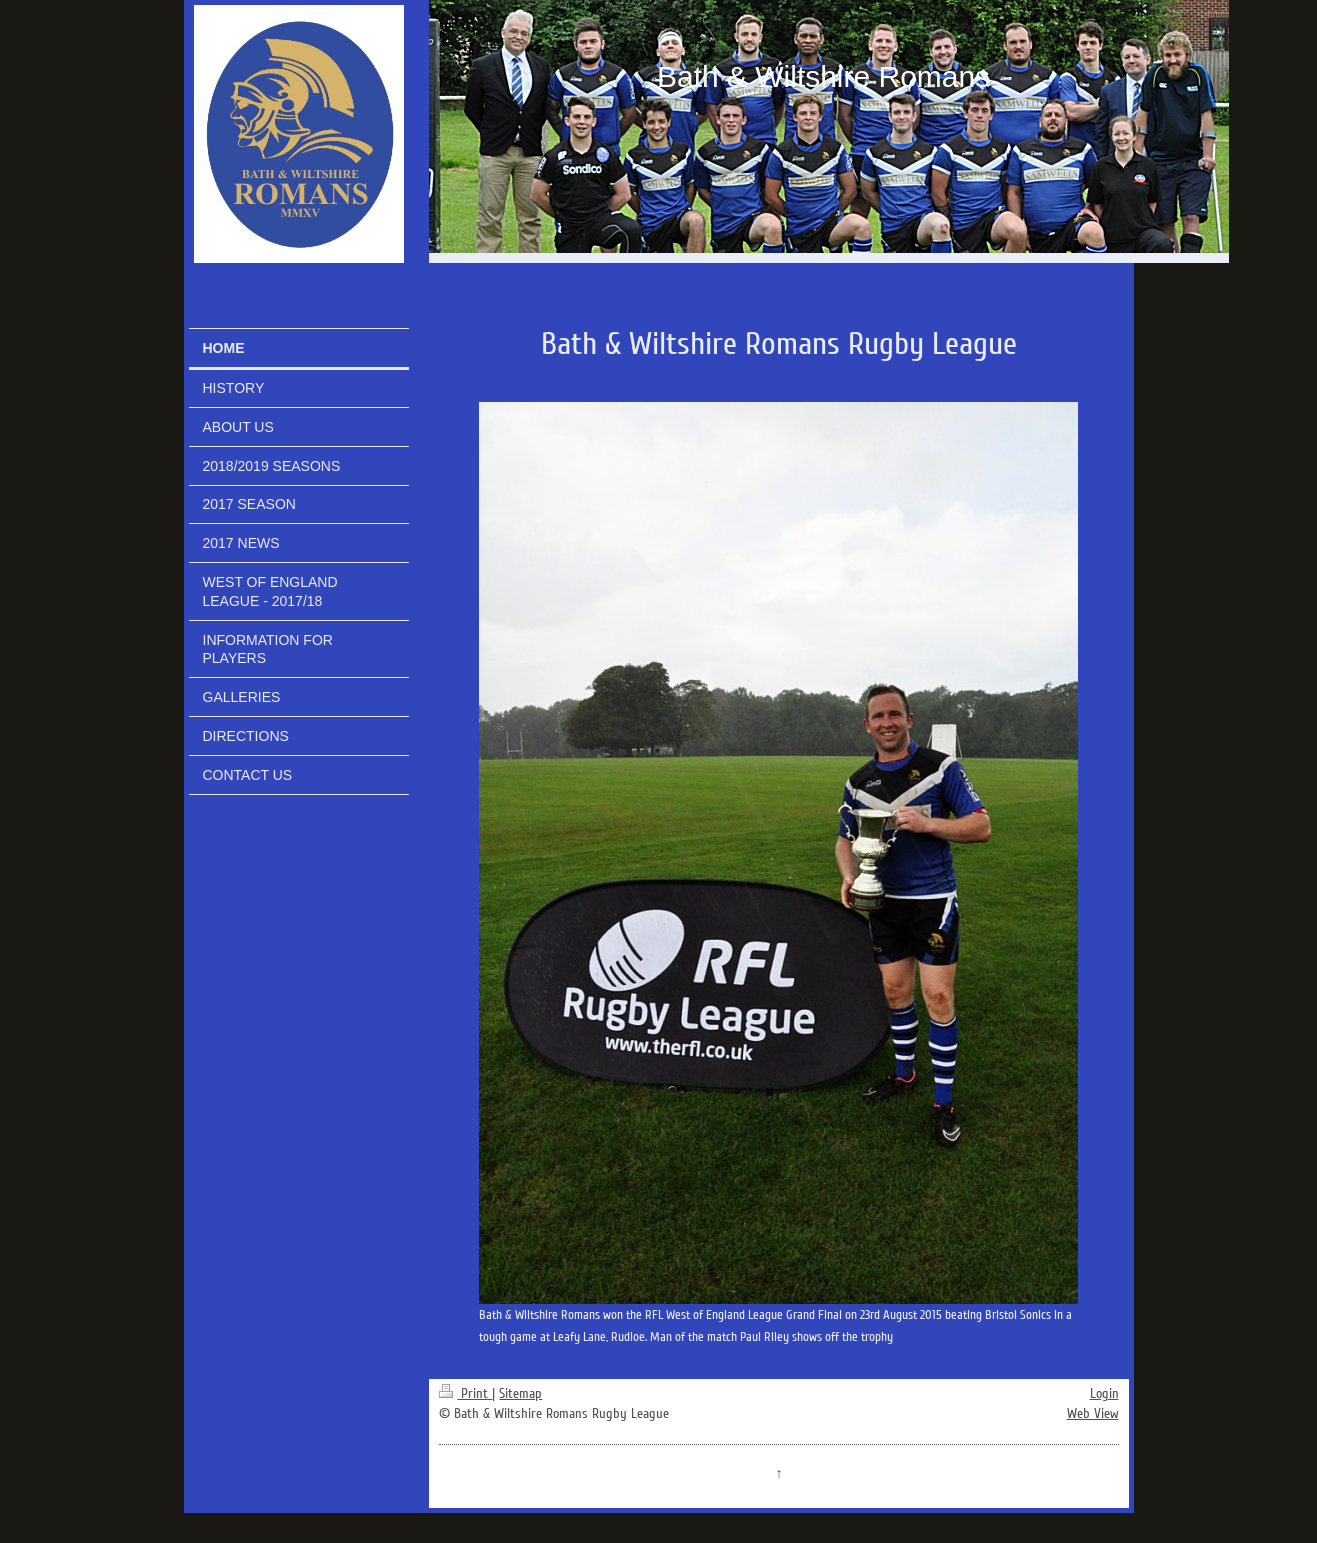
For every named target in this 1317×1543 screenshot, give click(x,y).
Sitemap (520, 1393)
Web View (1093, 1413)
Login (1104, 1393)
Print (465, 1393)
